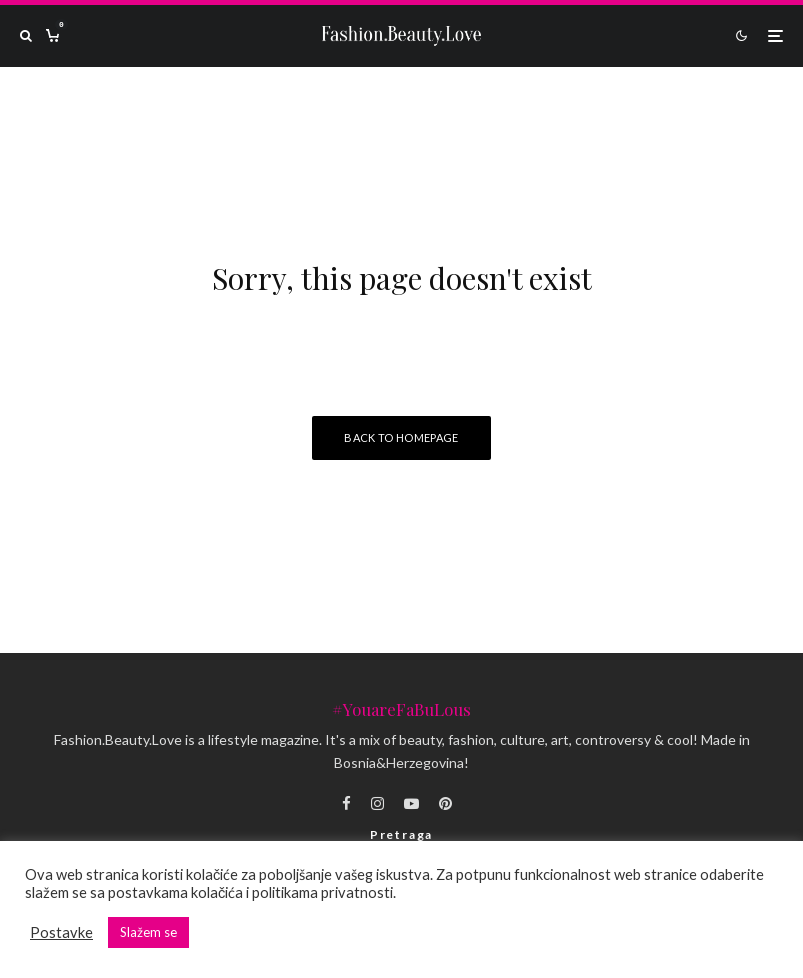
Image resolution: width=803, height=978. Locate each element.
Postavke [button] (61, 932)
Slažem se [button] (148, 932)
